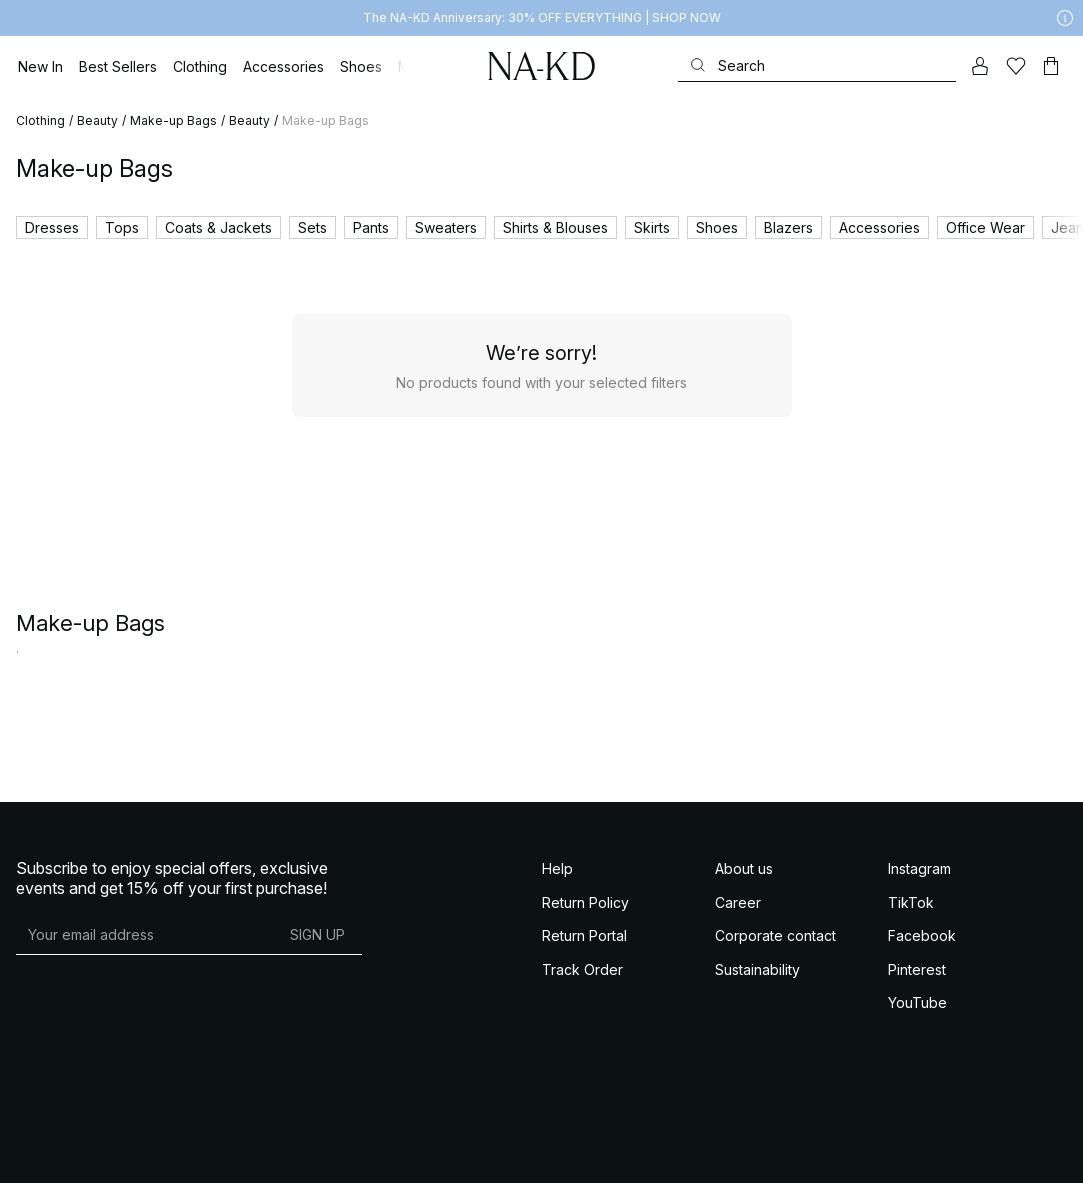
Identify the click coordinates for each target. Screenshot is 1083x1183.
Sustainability (757, 969)
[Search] (817, 65)
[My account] (980, 66)
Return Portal (584, 935)
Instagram (919, 868)
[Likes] (1015, 66)
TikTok (911, 902)
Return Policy (585, 902)
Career (738, 902)
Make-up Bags (173, 120)
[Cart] (1051, 66)
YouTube (917, 1002)
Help (557, 868)
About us (744, 868)
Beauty (97, 120)
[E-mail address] (144, 934)
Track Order (582, 969)
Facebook (922, 935)
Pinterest (917, 969)
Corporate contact (775, 935)
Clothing (40, 120)
